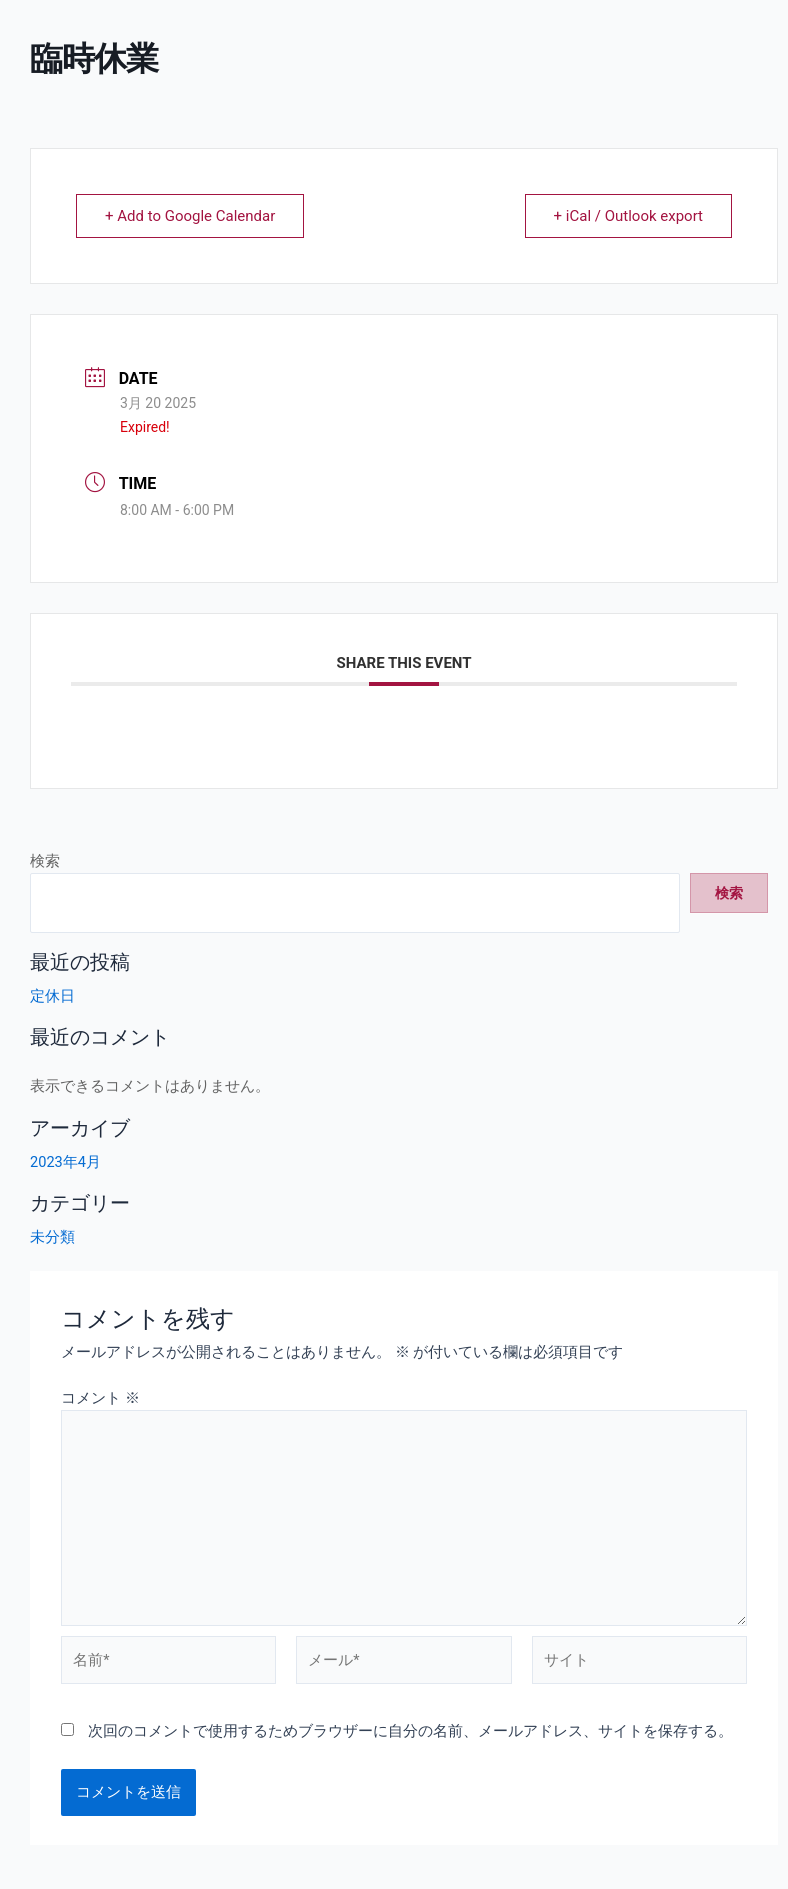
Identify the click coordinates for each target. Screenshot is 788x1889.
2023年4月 (65, 1162)
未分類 (52, 1237)
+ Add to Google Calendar (190, 216)
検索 (45, 861)
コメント (100, 1398)
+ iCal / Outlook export (628, 216)
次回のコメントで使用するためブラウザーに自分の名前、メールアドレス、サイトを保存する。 (410, 1731)
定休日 (52, 996)
